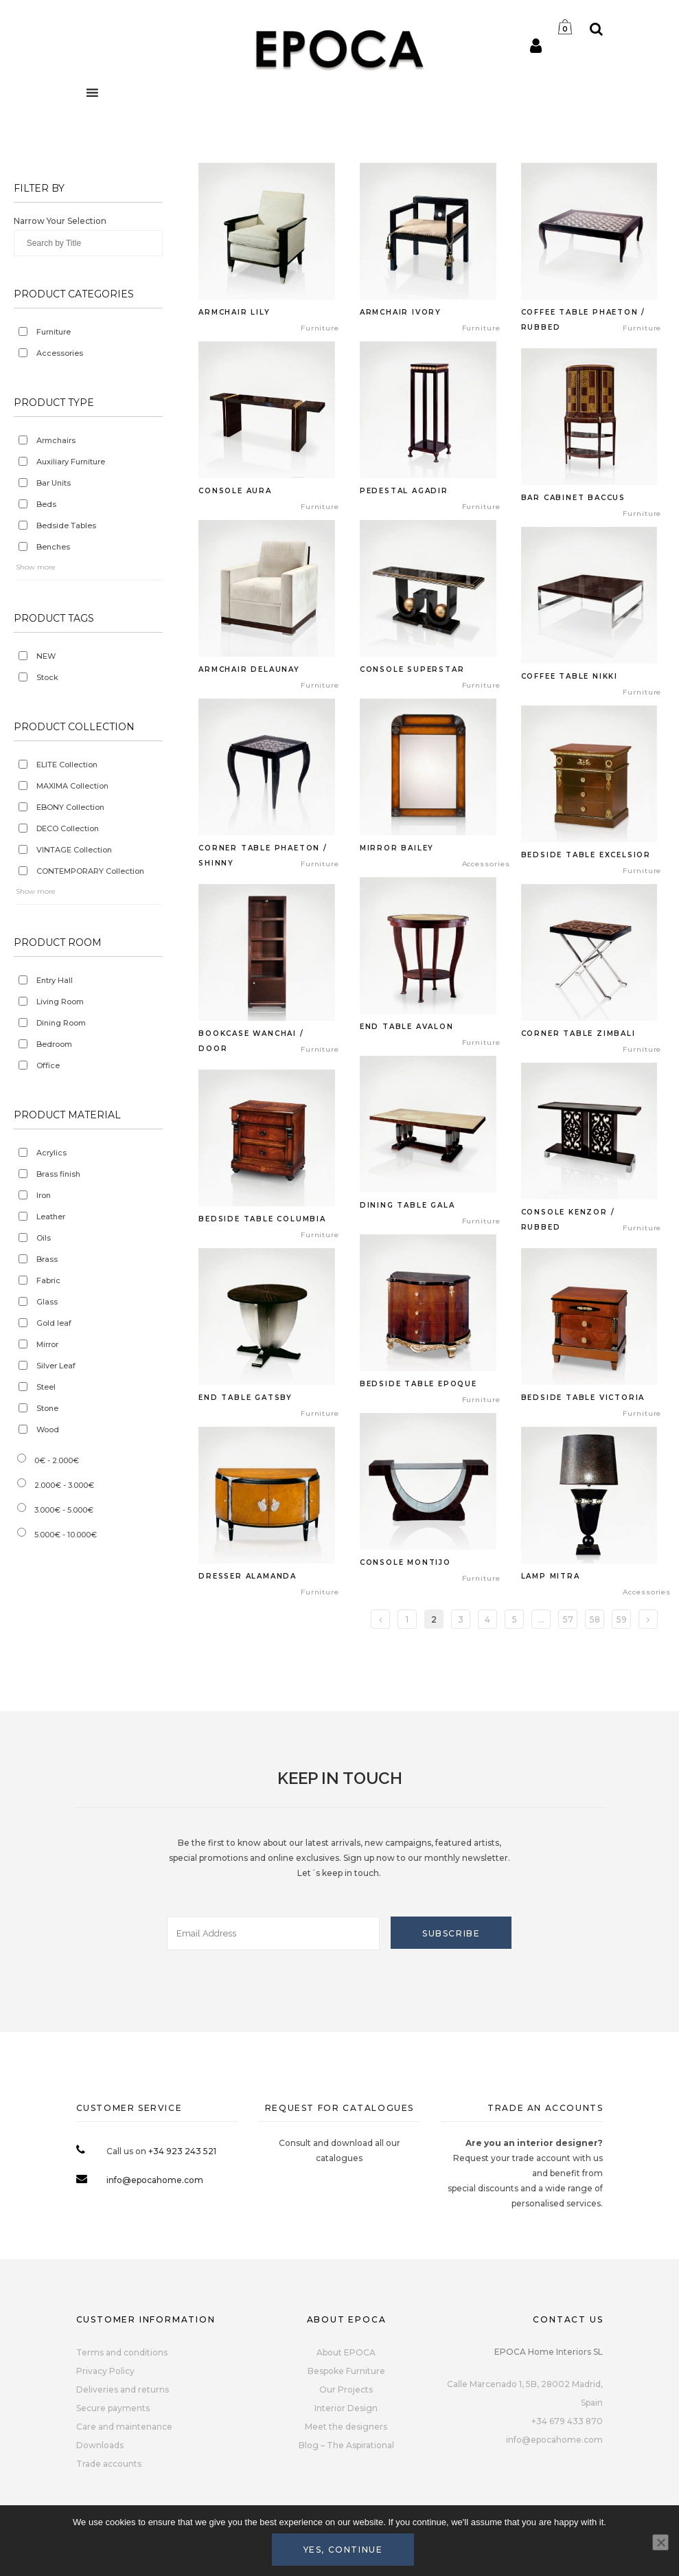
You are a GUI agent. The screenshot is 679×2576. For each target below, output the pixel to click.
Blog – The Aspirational (346, 2445)
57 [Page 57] (568, 1619)
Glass (47, 1302)
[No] (660, 2542)
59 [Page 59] (622, 1619)
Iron (43, 1195)
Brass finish (58, 1174)
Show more (36, 567)
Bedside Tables (66, 525)
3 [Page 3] (460, 1619)
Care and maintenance (124, 2426)
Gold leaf (53, 1323)
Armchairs (56, 440)
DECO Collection (67, 828)
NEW (46, 656)
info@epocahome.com (154, 2180)
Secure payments (113, 2408)
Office (48, 1065)
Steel (46, 1387)
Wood (47, 1429)
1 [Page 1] (407, 1619)
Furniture (53, 332)
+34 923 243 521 (182, 2151)
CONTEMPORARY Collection (90, 871)
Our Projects (346, 2389)
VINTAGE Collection (74, 850)
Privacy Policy (105, 2371)
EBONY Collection (70, 807)
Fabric (48, 1280)
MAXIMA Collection (72, 786)
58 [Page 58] (595, 1619)
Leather (50, 1216)
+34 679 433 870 (567, 2421)
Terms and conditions (122, 2352)
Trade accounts (108, 2464)
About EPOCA (346, 2352)
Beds (46, 504)
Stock (47, 677)
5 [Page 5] (514, 1619)
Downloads (100, 2445)
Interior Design (346, 2408)
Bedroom (54, 1044)
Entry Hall (54, 980)
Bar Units (53, 483)
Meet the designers (346, 2426)
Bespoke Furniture (346, 2371)
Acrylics (51, 1152)
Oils (43, 1238)
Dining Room (61, 1023)
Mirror (47, 1344)
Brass (47, 1259)
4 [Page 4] (487, 1619)
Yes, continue (343, 2549)
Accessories (59, 353)
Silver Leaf (56, 1365)
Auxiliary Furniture (70, 461)
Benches (53, 547)
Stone (47, 1408)
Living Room (60, 1001)
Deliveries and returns (122, 2389)
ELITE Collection (66, 764)
